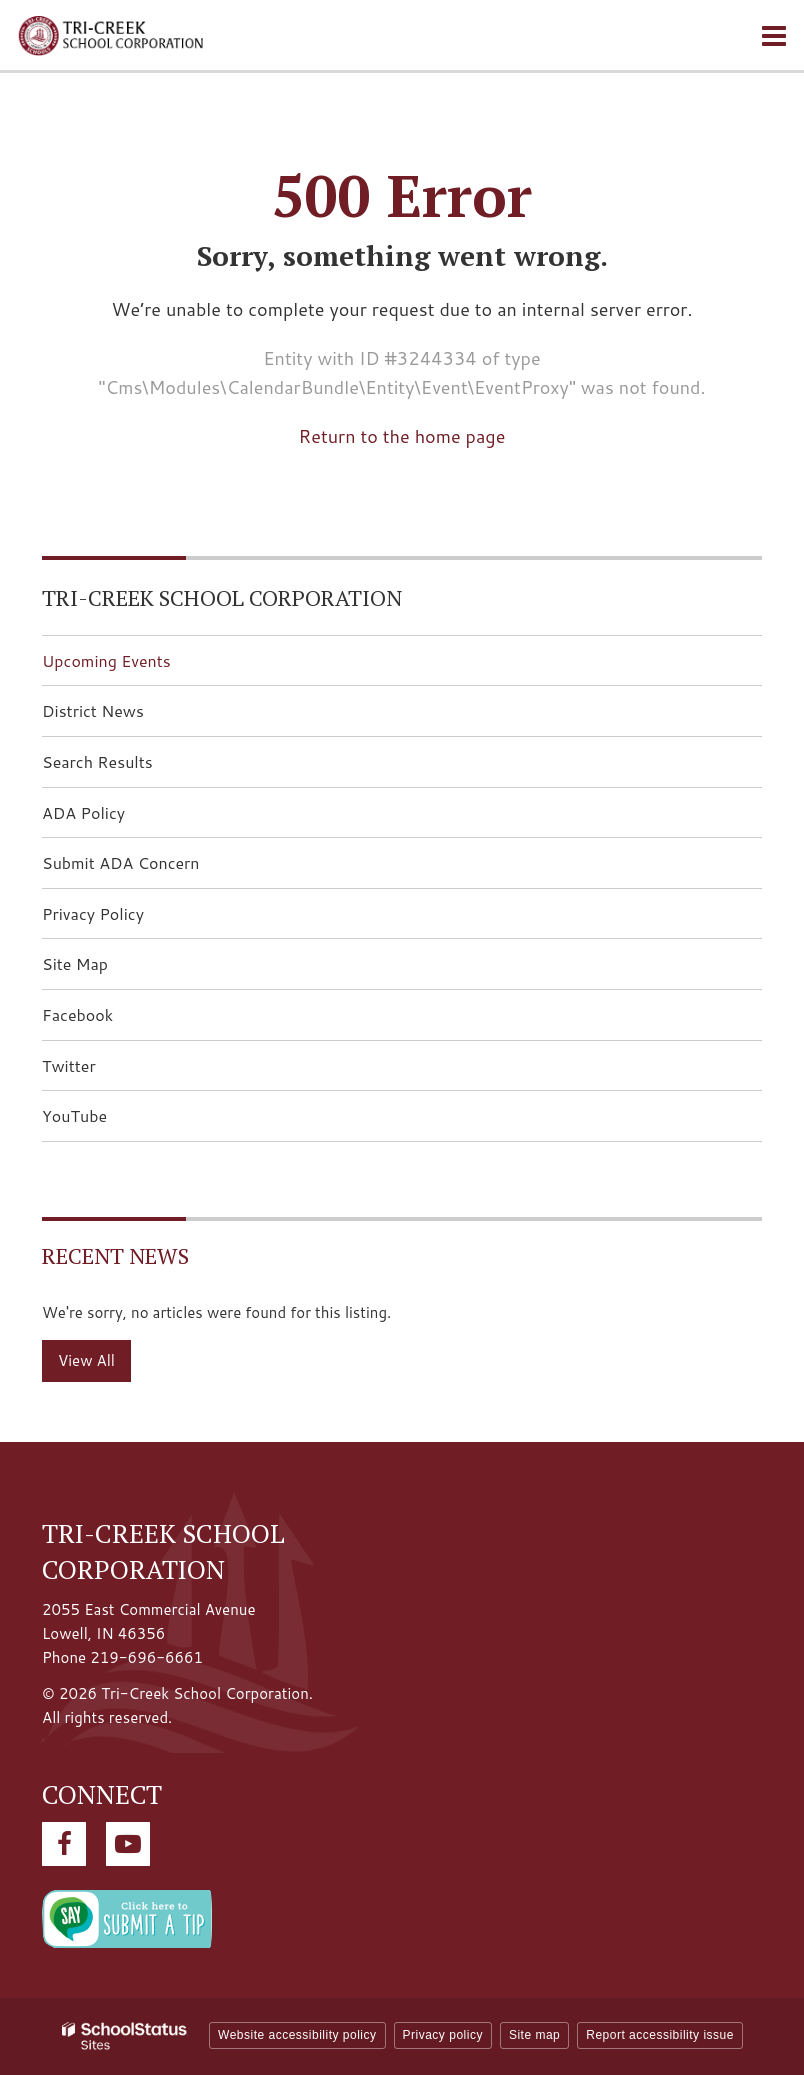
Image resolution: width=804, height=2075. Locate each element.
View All (86, 1360)
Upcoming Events (106, 660)
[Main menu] (774, 35)
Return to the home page (402, 436)
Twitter (100, 1071)
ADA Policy (83, 812)
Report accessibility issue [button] (660, 2035)
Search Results (97, 761)
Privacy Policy (93, 913)
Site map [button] (534, 2035)
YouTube (106, 1121)
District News (93, 710)
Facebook (109, 1020)
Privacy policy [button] (443, 2035)
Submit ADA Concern (121, 862)
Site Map (75, 963)
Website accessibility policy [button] (297, 2035)
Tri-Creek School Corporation (222, 597)
